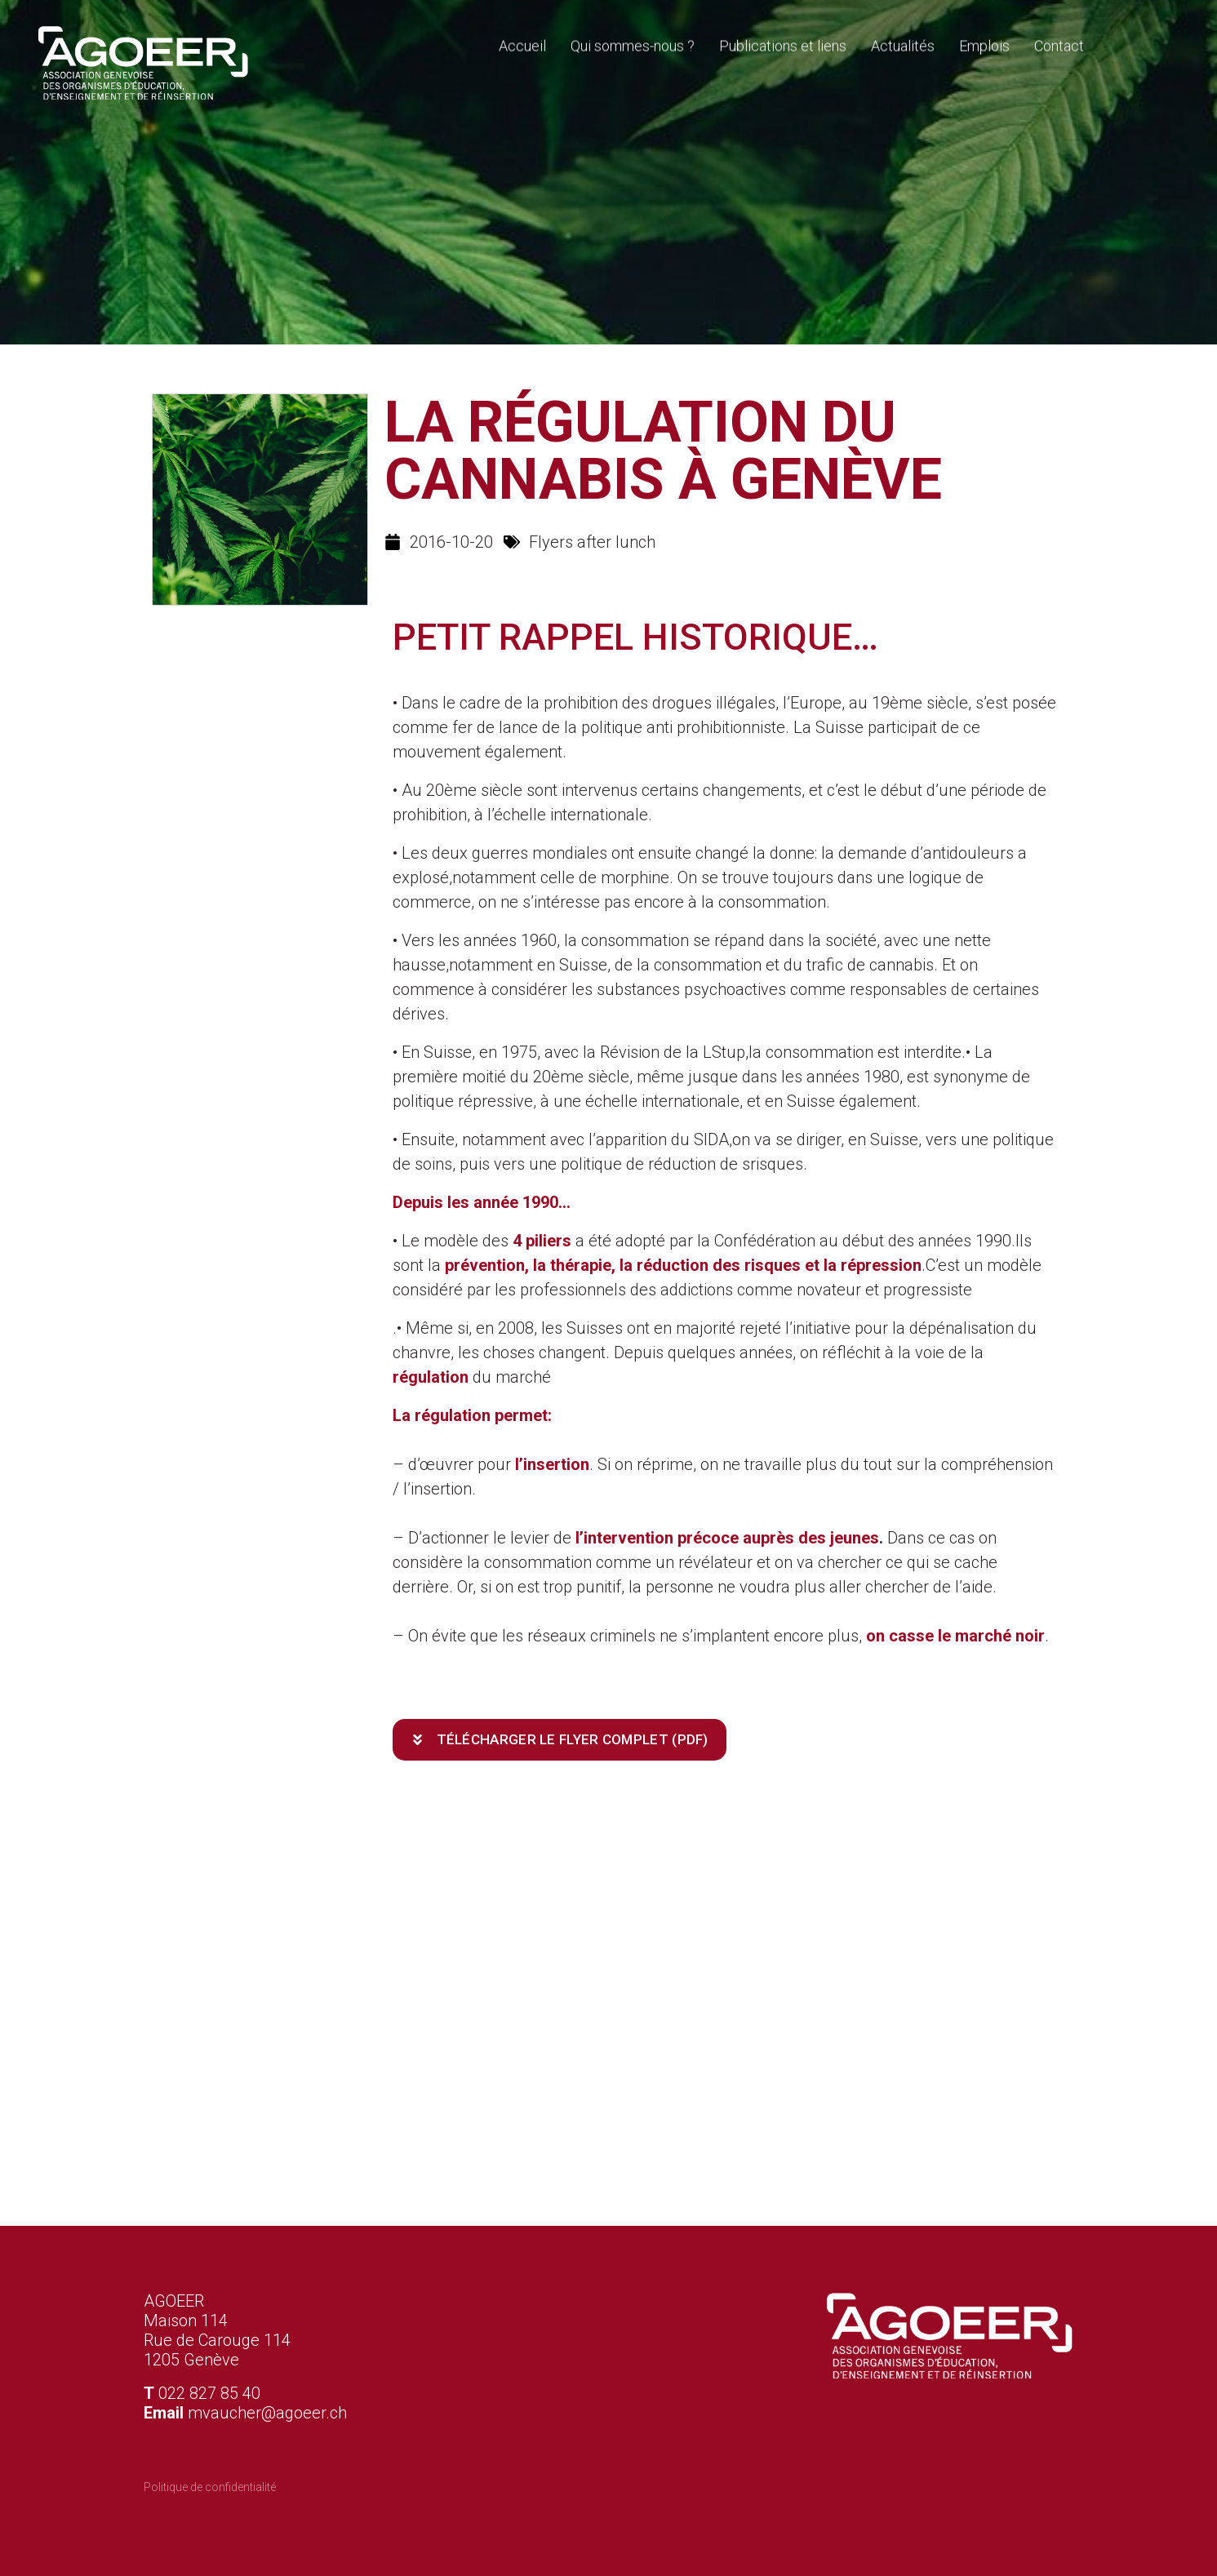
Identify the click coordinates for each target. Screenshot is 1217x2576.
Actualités (903, 42)
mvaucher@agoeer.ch (267, 2413)
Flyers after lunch (592, 542)
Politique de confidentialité (210, 2487)
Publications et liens (782, 42)
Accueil (522, 42)
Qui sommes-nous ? (633, 42)
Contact (1059, 42)
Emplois (984, 42)
